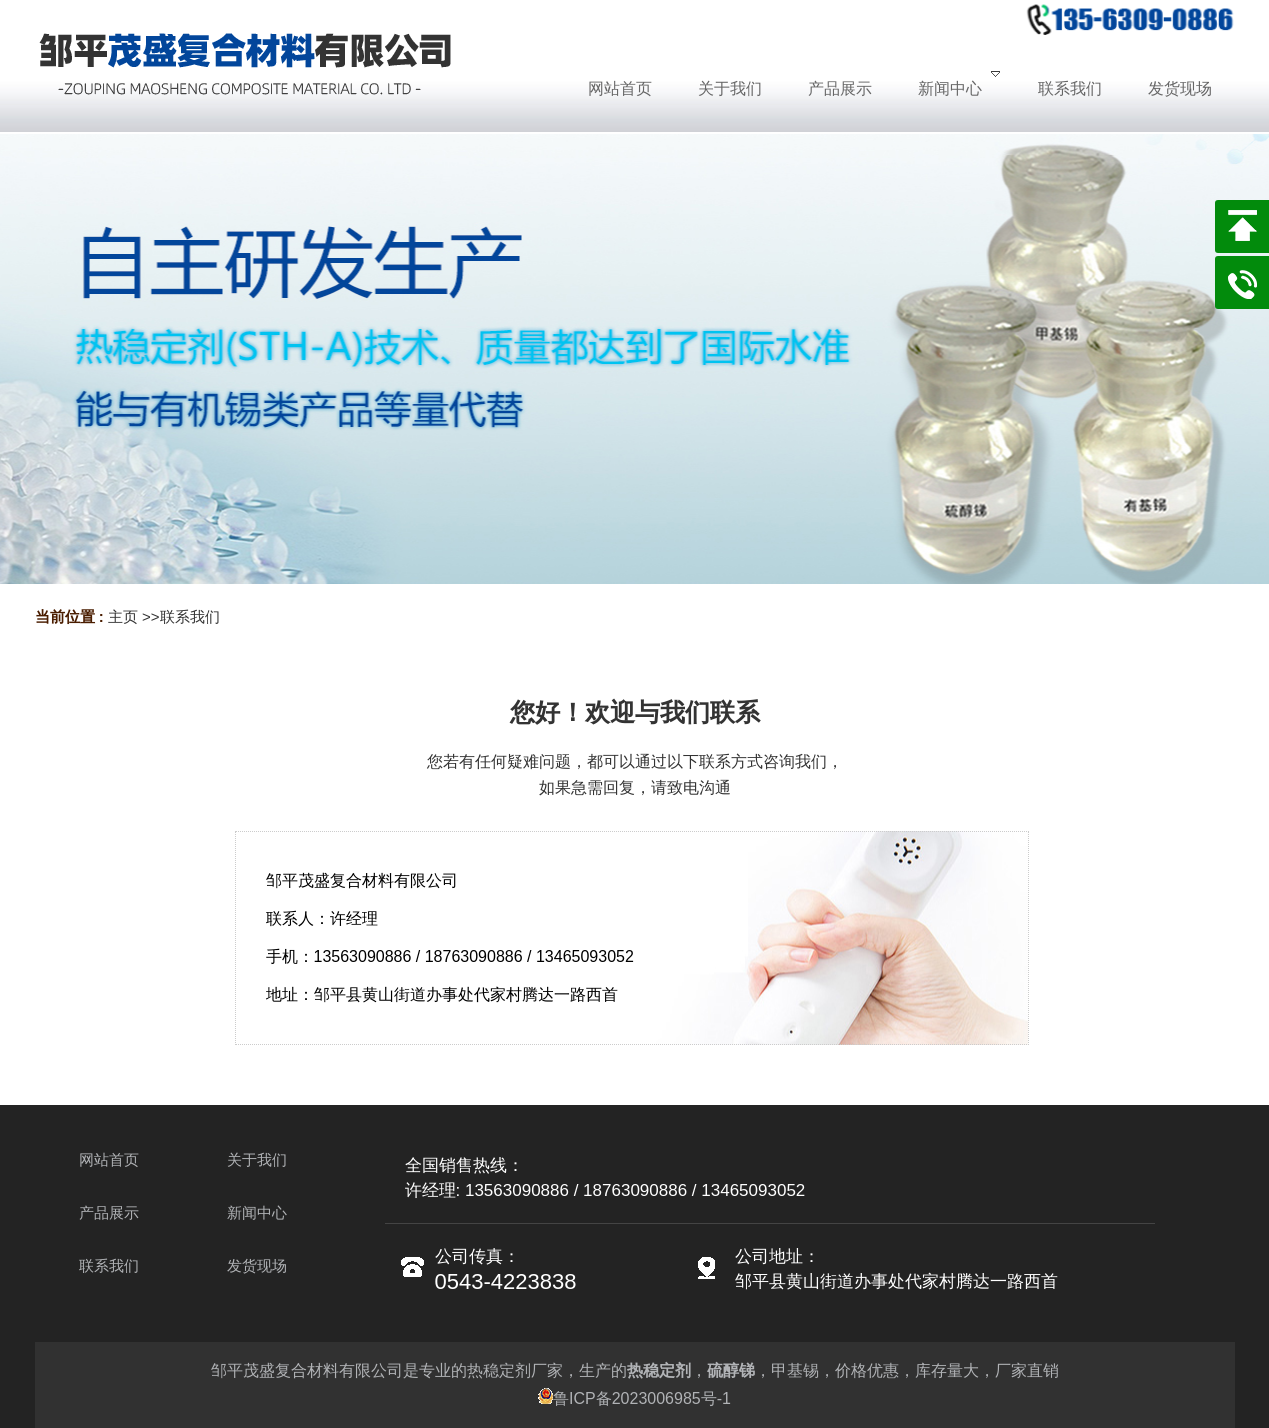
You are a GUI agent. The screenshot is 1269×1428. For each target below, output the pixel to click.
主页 (123, 616)
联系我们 (190, 616)
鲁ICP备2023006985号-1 (634, 1398)
